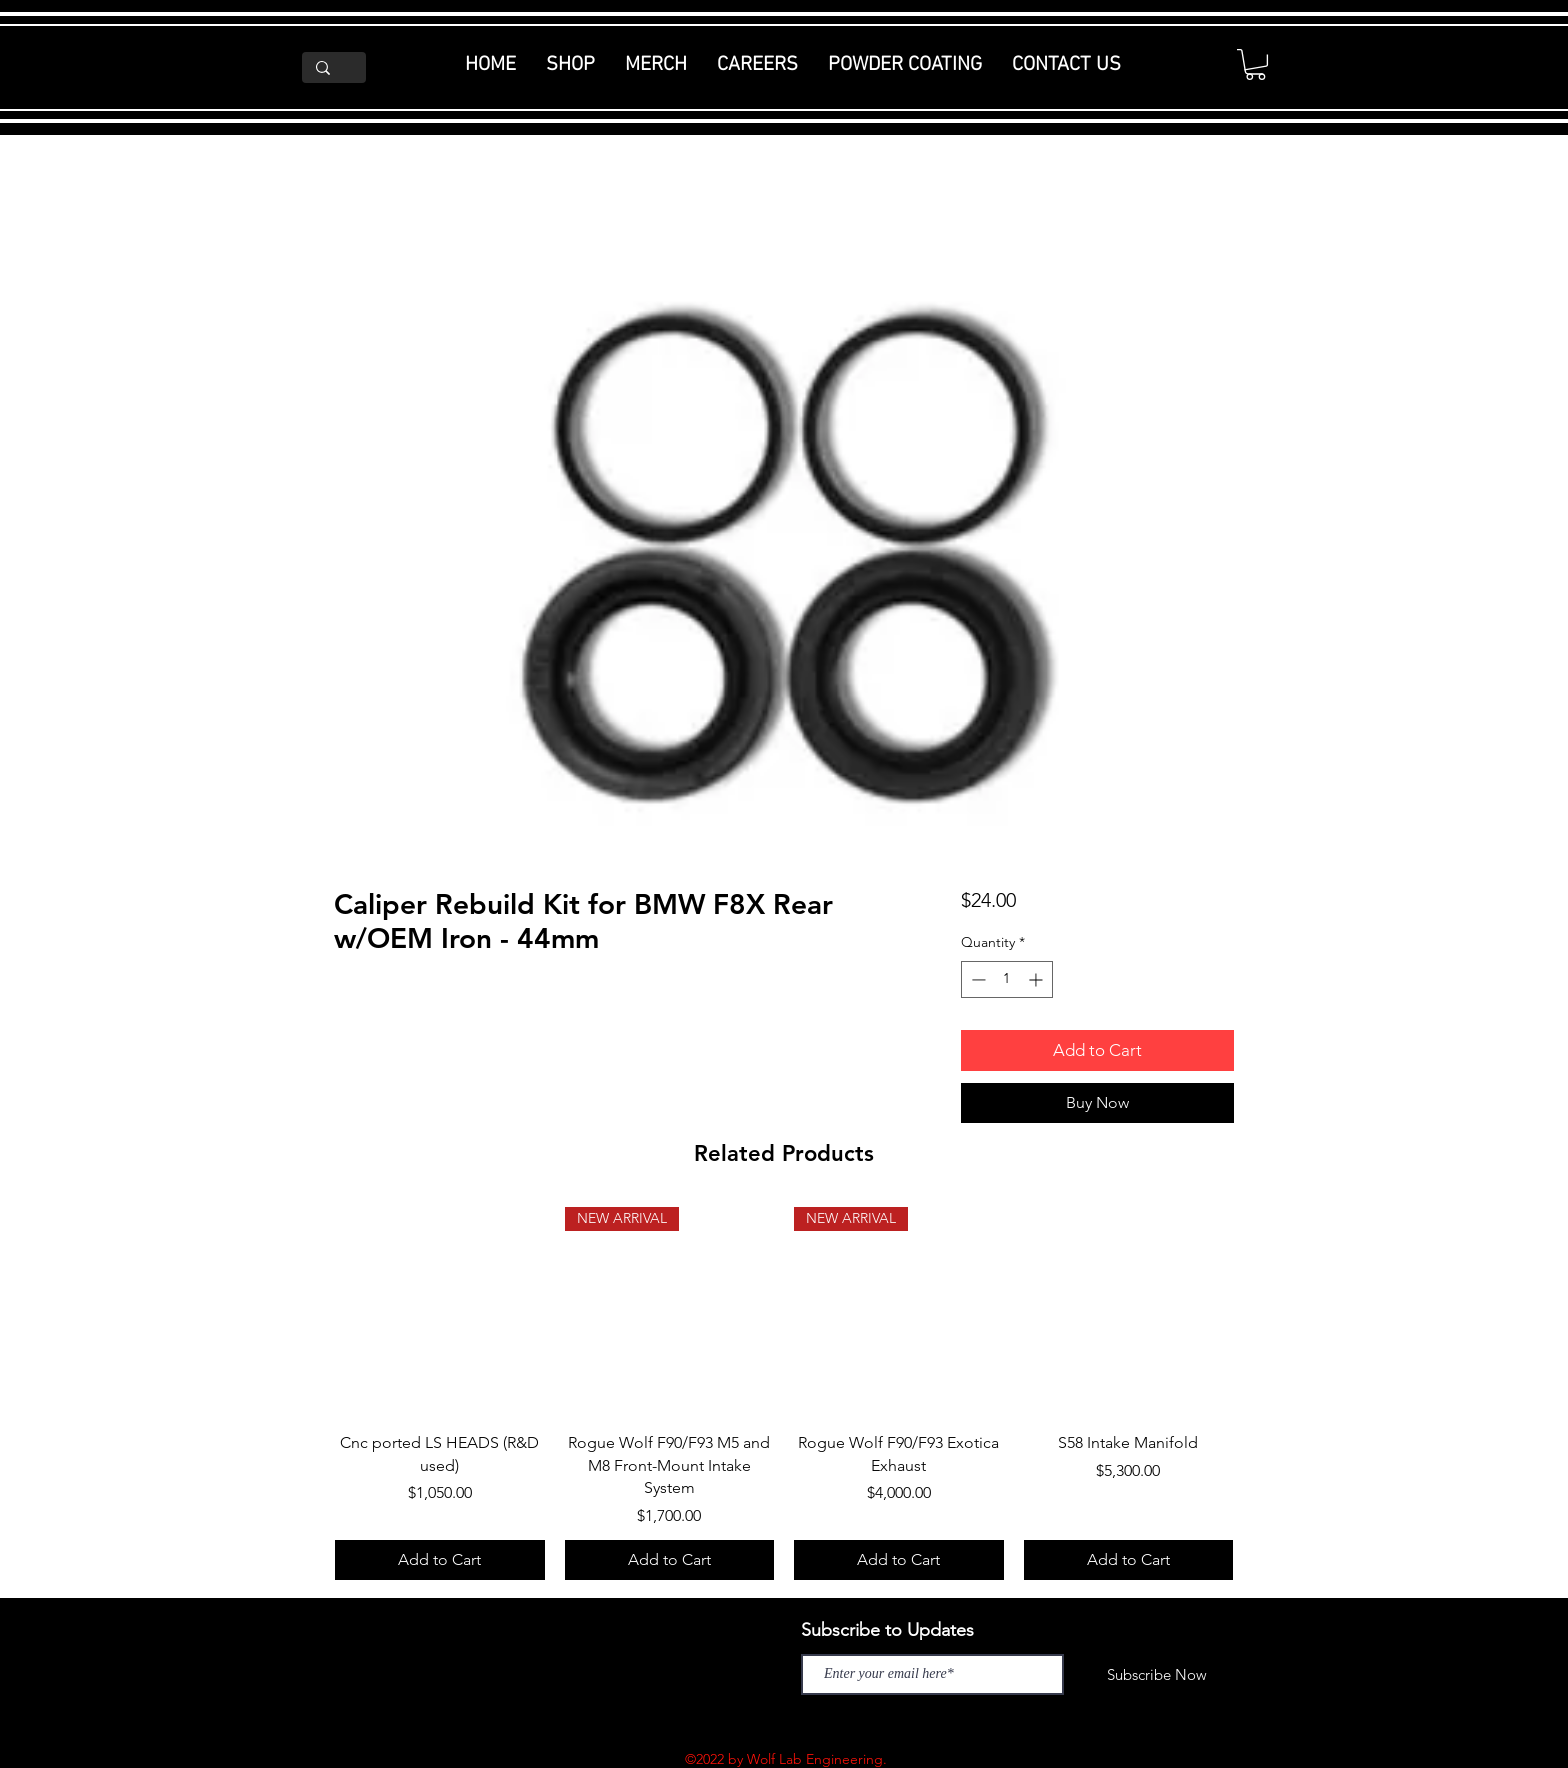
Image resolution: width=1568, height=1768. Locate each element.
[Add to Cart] (440, 1560)
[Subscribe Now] (1157, 1674)
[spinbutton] (1007, 979)
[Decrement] (976, 979)
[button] (1255, 64)
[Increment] (1037, 979)
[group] (784, 1393)
